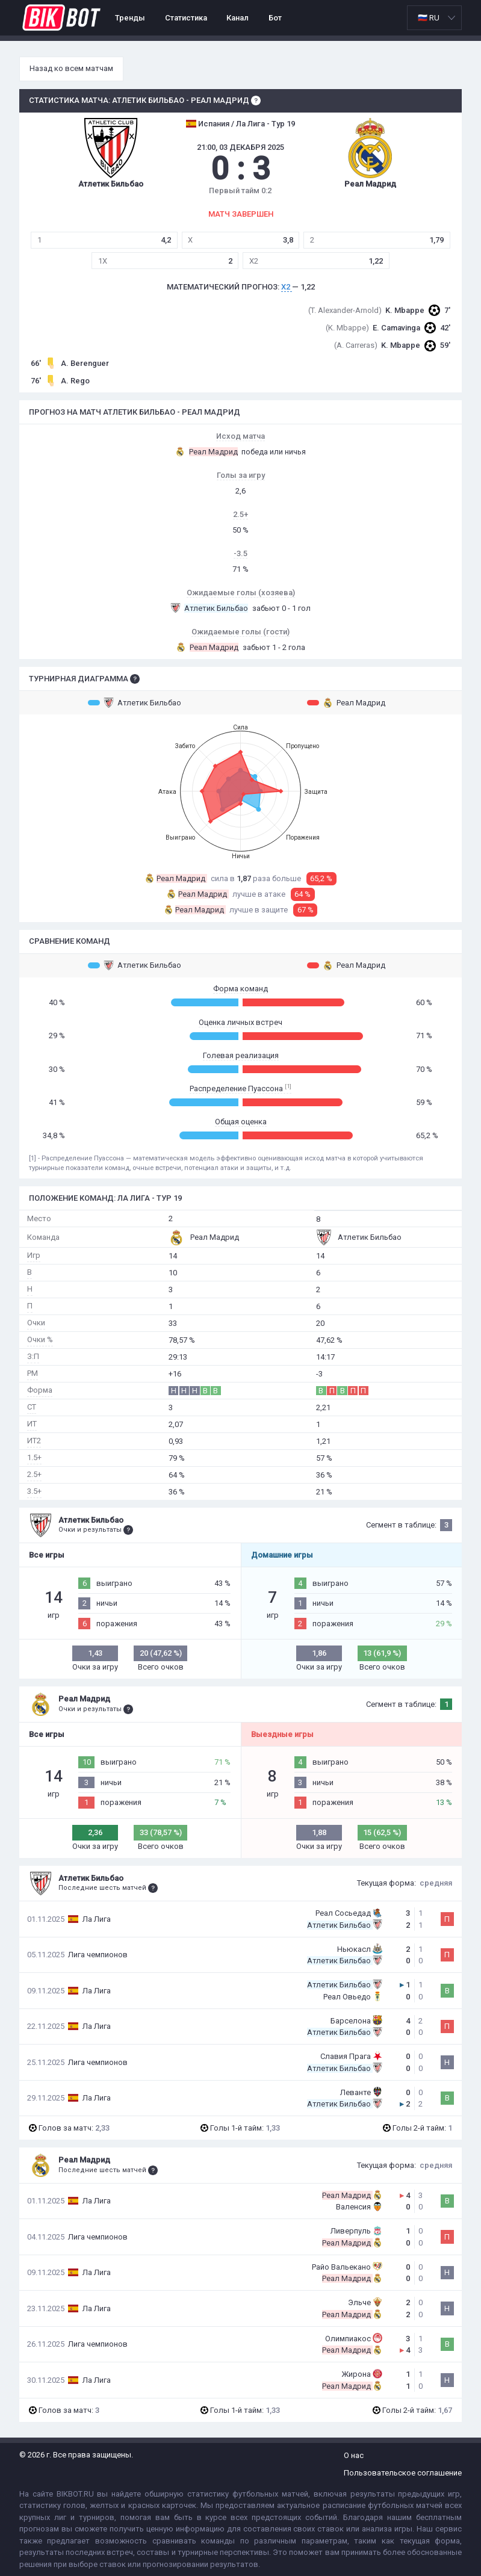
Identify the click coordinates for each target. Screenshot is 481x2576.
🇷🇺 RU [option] (428, 17)
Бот (275, 17)
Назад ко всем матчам (71, 68)
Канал (237, 17)
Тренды (130, 17)
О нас (354, 2455)
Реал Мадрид (346, 702)
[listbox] (434, 17)
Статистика (186, 17)
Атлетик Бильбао (134, 702)
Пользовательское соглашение (403, 2472)
